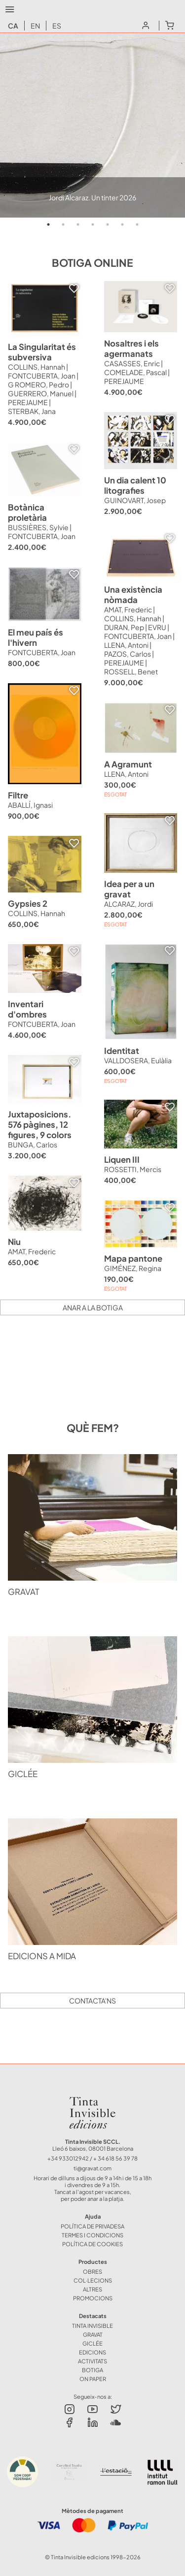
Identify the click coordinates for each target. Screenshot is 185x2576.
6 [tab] (122, 224)
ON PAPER (92, 2378)
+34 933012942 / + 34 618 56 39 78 (92, 2158)
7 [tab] (137, 224)
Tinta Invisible (92, 2099)
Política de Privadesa (92, 2226)
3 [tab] (78, 224)
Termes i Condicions (92, 2234)
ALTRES (92, 2289)
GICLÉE (92, 2343)
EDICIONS (92, 2352)
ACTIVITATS (92, 2360)
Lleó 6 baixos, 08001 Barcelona (92, 2148)
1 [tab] (48, 224)
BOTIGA (92, 2369)
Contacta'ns (92, 2000)
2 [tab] (63, 224)
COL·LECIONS (93, 2280)
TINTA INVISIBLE (92, 2325)
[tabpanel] (92, 125)
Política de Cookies (92, 2243)
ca (13, 25)
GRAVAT (93, 2334)
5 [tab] (107, 224)
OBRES (92, 2271)
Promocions (92, 2297)
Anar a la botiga (93, 1307)
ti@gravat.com (92, 2167)
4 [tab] (93, 224)
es (56, 25)
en (35, 25)
